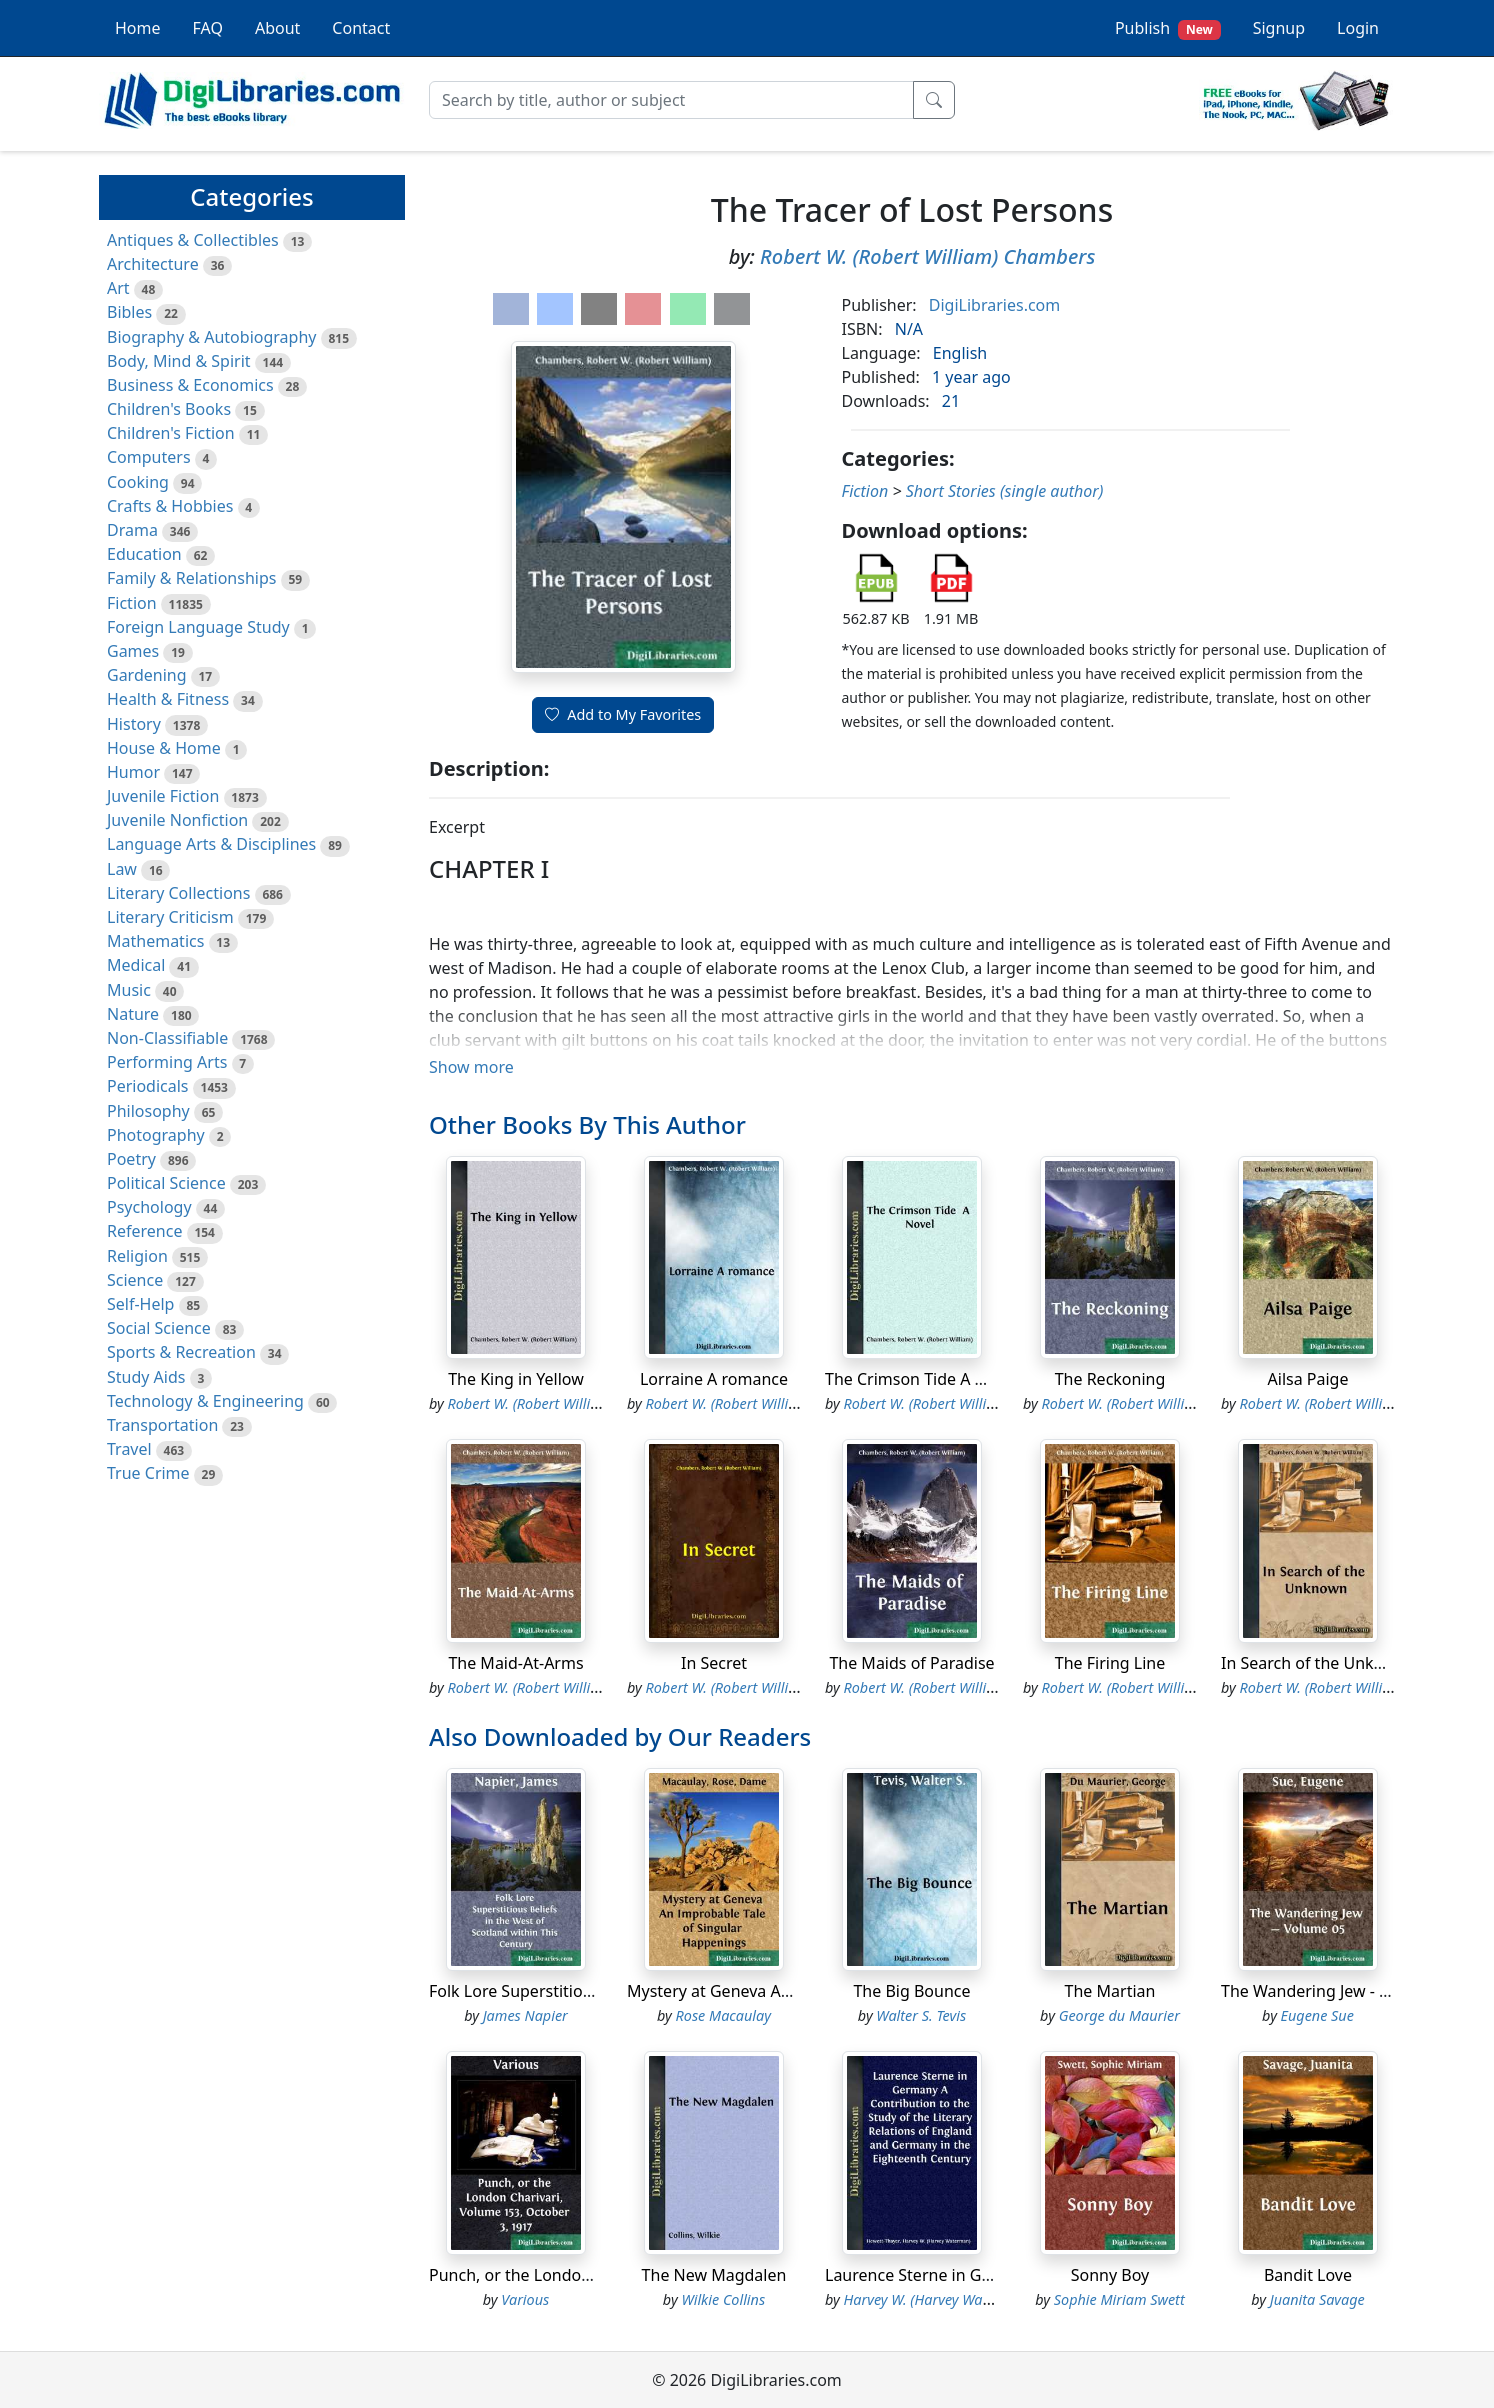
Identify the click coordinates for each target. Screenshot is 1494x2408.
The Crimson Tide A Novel (921, 1379)
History (134, 724)
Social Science (159, 1328)
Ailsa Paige (1308, 1379)
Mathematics (155, 941)
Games (133, 651)
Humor (133, 772)
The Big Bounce (911, 1991)
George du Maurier (1119, 2015)
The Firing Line (1110, 1663)
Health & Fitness (168, 699)
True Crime (148, 1473)
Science (135, 1280)
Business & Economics (190, 385)
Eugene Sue (1317, 2015)
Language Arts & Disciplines (211, 844)
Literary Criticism (170, 917)
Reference (144, 1231)
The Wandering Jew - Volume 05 (1339, 1991)
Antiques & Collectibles (193, 240)
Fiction (132, 603)
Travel (129, 1449)
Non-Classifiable (167, 1038)
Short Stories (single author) (1005, 491)
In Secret (714, 1663)
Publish (1168, 28)
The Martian (1110, 1991)
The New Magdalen (714, 2275)
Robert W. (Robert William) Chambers (927, 256)
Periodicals (148, 1086)
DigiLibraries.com (994, 305)
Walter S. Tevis (921, 2015)
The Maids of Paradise (911, 1663)
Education (144, 554)
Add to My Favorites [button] (623, 714)
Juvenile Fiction (163, 796)
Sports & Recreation (181, 1352)
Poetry (131, 1159)
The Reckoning (1110, 1379)
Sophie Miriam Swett (1119, 2299)
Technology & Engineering (205, 1401)
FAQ (208, 28)
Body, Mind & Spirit (179, 361)
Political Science (166, 1183)
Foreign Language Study (198, 627)
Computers (149, 457)
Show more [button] (471, 1067)
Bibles (129, 312)
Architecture (153, 264)
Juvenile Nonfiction (177, 820)
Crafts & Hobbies (170, 506)
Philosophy (148, 1111)
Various (525, 2299)
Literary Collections (178, 893)
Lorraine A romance (714, 1379)
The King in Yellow (516, 1379)
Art (118, 288)
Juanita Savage (1317, 2299)
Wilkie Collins (723, 2299)
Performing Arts (167, 1062)
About (277, 28)
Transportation (162, 1425)
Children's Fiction (171, 433)
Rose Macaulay (723, 2015)
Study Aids (146, 1377)
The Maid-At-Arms (515, 1663)
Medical (136, 965)
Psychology (149, 1207)
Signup (1279, 28)
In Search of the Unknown (1318, 1663)
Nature (133, 1014)
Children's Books (169, 409)
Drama (132, 530)
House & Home (164, 748)
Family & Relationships (191, 578)
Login (1358, 28)
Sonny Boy (1110, 2275)
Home (138, 28)
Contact (361, 28)
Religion (137, 1256)
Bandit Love (1308, 2275)
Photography (156, 1135)
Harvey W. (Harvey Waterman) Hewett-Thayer (986, 2299)
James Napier (525, 2015)
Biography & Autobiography (211, 337)
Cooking (138, 482)
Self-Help (140, 1304)
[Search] (671, 100)
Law (122, 869)
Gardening (147, 675)
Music (129, 990)
